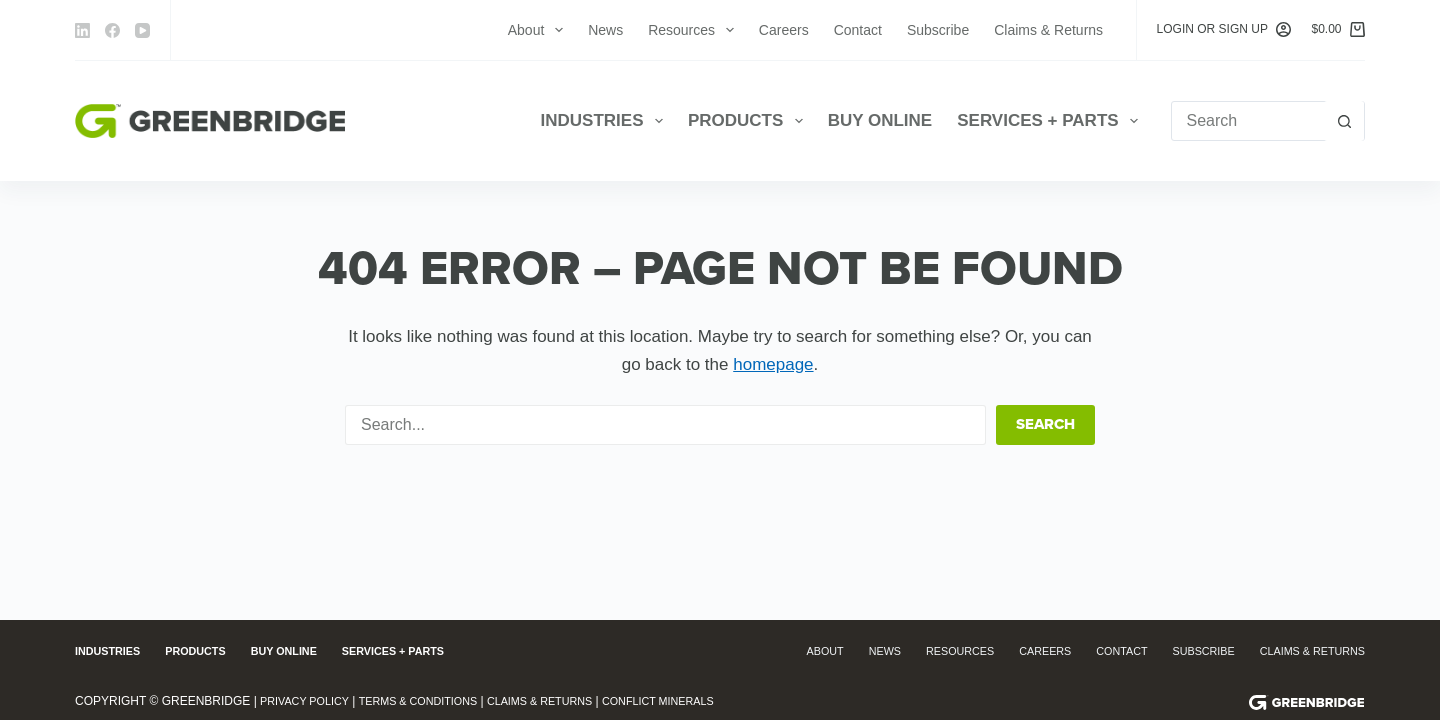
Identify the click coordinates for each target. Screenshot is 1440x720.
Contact (858, 30)
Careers (784, 30)
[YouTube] (142, 30)
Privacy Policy (309, 701)
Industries (606, 121)
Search (1045, 424)
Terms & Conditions (434, 701)
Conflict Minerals (699, 701)
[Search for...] (1248, 121)
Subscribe (938, 30)
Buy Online (880, 120)
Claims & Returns (1048, 30)
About (539, 30)
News (605, 30)
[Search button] (1344, 121)
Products (749, 121)
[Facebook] (112, 30)
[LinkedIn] (82, 30)
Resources (695, 30)
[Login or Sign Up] (1224, 30)
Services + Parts (1051, 121)
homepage (773, 364)
